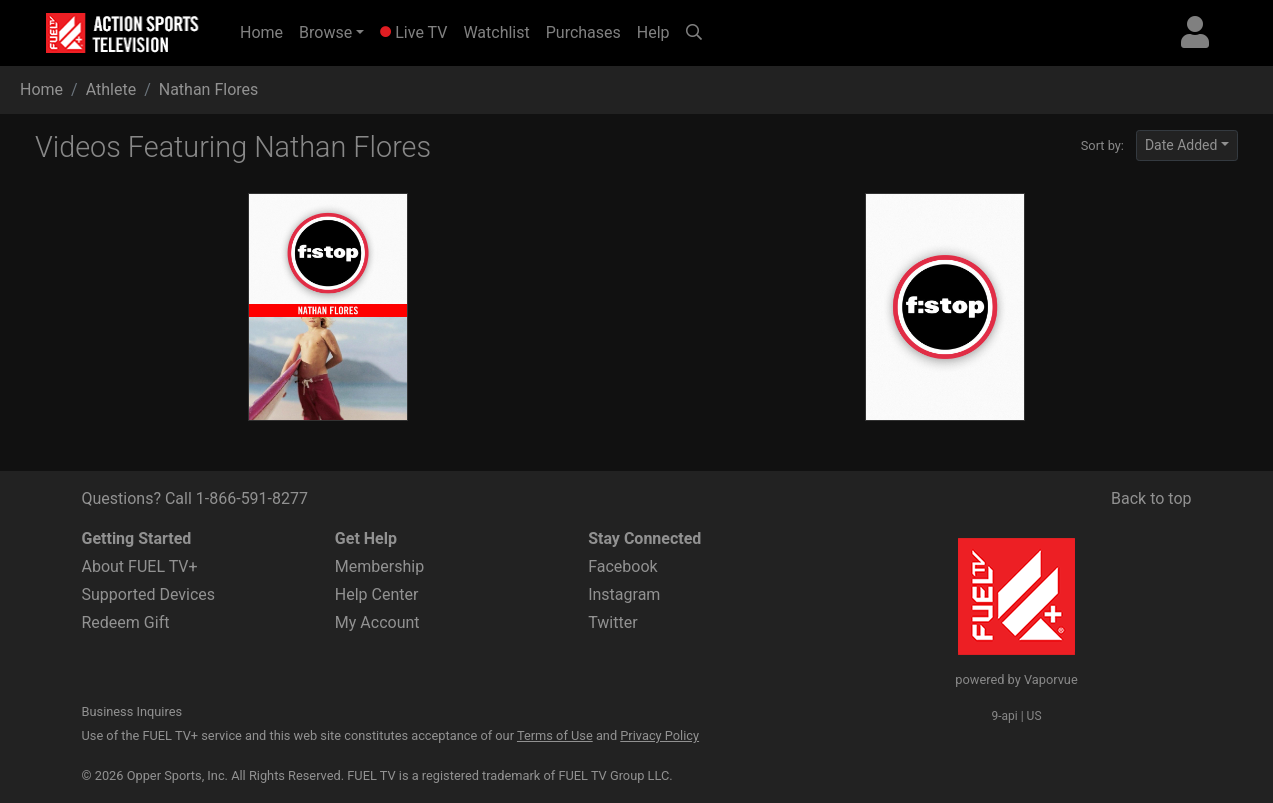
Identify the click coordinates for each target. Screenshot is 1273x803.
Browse (325, 32)
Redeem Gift (126, 622)
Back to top (1151, 498)
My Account (377, 622)
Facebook (622, 566)
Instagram (624, 594)
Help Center (377, 594)
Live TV (413, 32)
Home (265, 31)
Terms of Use (555, 735)
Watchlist (496, 32)
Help (653, 32)
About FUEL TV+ (140, 566)
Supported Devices (149, 594)
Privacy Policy (659, 735)
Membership (379, 566)
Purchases (583, 32)
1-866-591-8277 (252, 498)
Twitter (612, 622)
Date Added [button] (1181, 145)
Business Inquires (132, 711)
